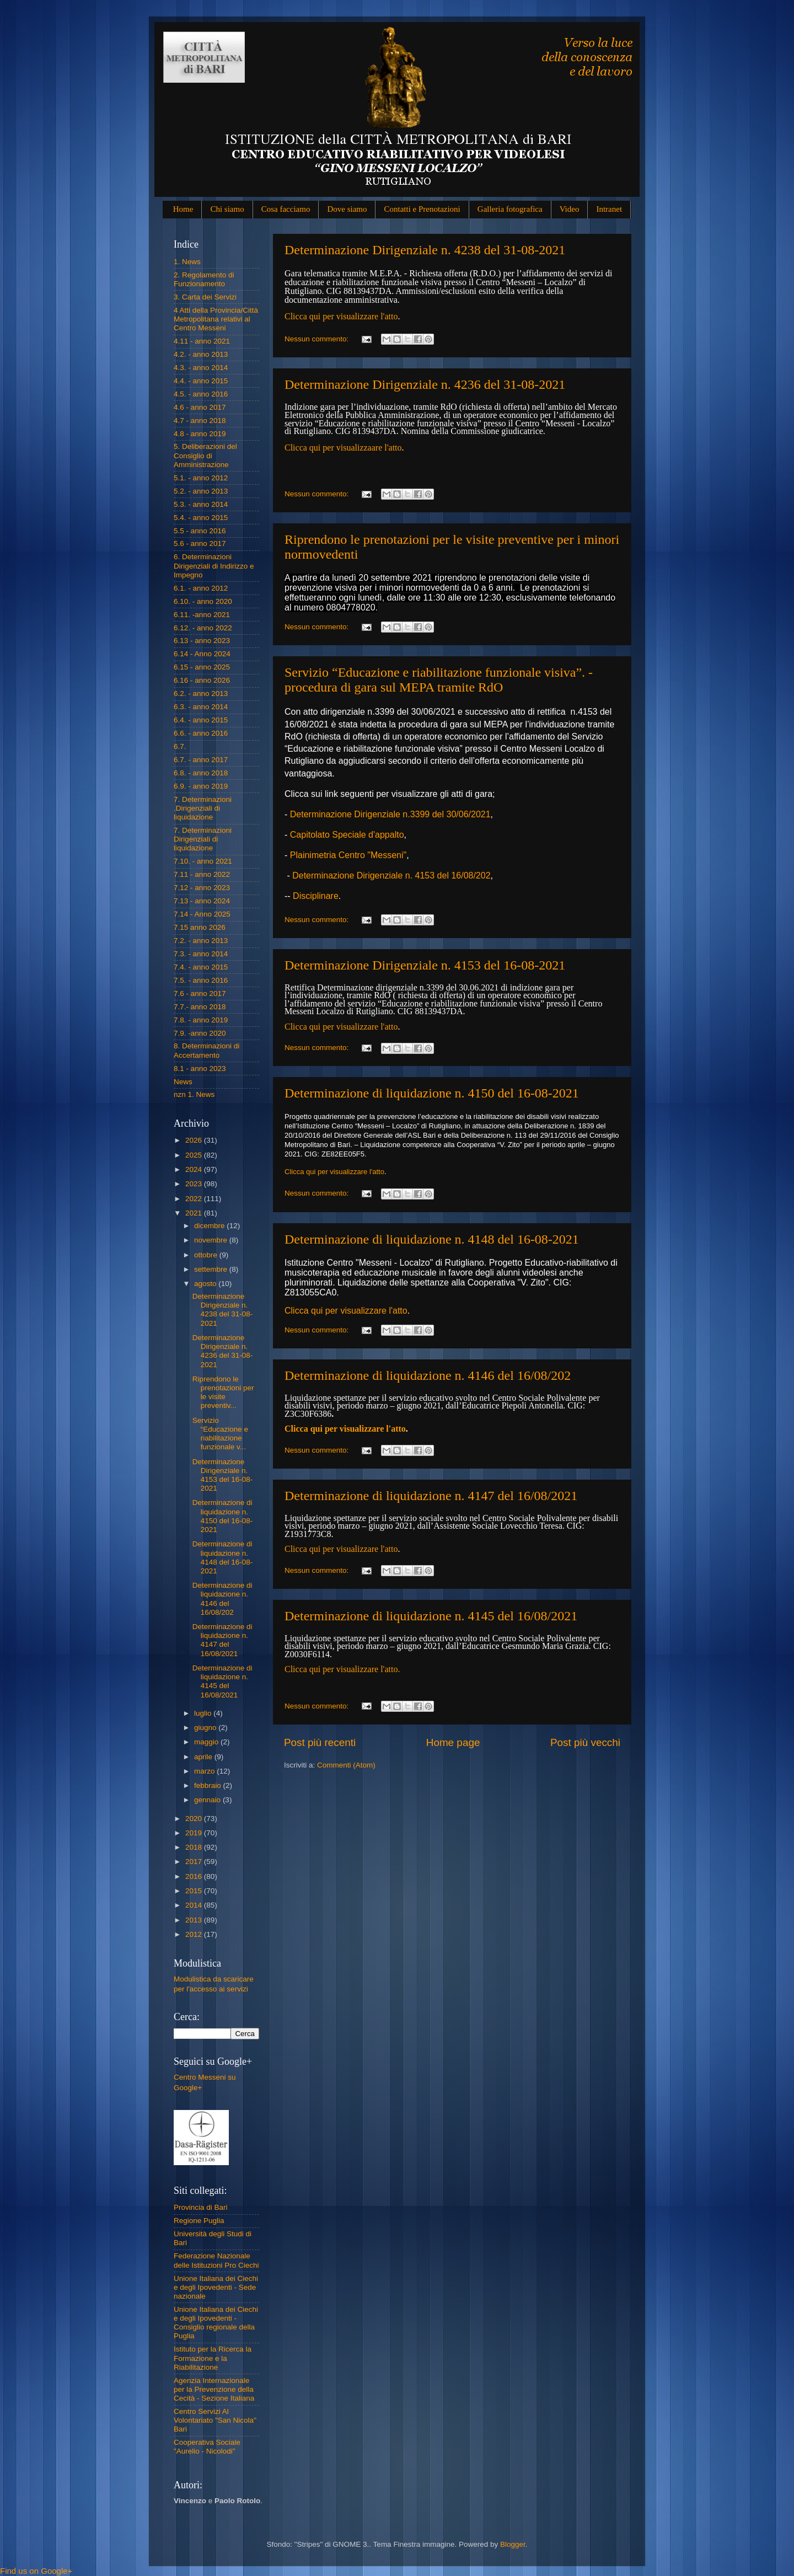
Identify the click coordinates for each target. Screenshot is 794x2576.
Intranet (609, 209)
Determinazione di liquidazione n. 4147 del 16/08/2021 (431, 1495)
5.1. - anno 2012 (201, 478)
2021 (194, 1213)
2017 (194, 1861)
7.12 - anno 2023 (202, 887)
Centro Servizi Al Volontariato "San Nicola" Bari (215, 2420)
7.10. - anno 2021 (203, 861)
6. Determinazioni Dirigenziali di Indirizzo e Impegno (214, 566)
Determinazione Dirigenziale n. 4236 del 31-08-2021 (425, 384)
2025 (194, 1155)
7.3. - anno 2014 (201, 954)
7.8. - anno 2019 (201, 1020)
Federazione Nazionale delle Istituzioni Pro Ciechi (216, 2260)
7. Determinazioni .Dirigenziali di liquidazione (203, 808)
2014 (194, 1905)
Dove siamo (347, 209)
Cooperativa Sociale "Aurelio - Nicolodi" (207, 2446)
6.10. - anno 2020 (203, 601)
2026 (194, 1140)
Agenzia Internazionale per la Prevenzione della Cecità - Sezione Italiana (214, 2389)
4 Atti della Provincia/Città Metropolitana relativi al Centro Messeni (216, 319)
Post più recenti (320, 1742)
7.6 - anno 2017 (200, 993)
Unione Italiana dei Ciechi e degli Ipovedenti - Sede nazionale (216, 2287)
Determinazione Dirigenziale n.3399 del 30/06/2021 (390, 814)
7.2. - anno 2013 (201, 940)
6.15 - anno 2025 (202, 667)
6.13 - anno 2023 (202, 640)
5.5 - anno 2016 (200, 531)
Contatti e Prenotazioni (422, 209)
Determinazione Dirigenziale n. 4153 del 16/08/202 (391, 875)
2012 (194, 1934)
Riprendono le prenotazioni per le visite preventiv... (223, 1392)
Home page (453, 1742)
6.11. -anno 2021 (202, 614)
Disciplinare (316, 896)
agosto (206, 1283)
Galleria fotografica (510, 209)
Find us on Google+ (36, 2570)
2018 (194, 1847)
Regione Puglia (199, 2220)
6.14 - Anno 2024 (202, 654)
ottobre (206, 1255)
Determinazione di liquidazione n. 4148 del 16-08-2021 (432, 1239)
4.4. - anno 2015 (201, 381)
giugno (206, 1727)
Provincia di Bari (201, 2207)
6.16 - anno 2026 (202, 680)
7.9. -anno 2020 (200, 1033)
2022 (194, 1199)
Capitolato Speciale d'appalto (347, 834)
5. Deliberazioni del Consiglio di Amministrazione (205, 455)
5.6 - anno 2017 (200, 543)
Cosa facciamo (285, 209)
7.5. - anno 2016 (201, 980)
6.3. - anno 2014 (201, 707)
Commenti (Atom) (346, 1765)
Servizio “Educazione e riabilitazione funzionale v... (220, 1434)
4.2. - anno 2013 (201, 354)
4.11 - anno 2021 (202, 341)
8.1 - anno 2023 (200, 1068)
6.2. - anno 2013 (201, 693)
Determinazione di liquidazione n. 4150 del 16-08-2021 (432, 1093)
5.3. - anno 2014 (201, 504)
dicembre (210, 1226)
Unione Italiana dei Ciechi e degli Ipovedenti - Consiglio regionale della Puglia (216, 2323)
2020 (194, 1818)
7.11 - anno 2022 (202, 874)
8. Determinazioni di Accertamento (206, 1050)
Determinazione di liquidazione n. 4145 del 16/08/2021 (431, 1616)
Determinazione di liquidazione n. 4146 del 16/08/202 (428, 1375)
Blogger (512, 2544)
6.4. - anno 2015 (201, 720)
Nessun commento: (318, 339)
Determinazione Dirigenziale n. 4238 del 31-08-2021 (425, 250)
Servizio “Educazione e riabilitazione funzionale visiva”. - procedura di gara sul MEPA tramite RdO (439, 679)
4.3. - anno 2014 (201, 367)
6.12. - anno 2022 (203, 628)
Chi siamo (227, 209)
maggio (207, 1742)
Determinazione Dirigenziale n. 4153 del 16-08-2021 (425, 965)
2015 (194, 1891)
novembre (211, 1240)
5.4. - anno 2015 (201, 517)
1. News (187, 262)
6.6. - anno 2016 (201, 733)
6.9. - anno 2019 (201, 786)
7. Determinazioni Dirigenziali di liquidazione (203, 839)
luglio (203, 1713)
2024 (194, 1169)
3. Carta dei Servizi (205, 297)
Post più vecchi (585, 1742)
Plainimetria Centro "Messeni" (348, 855)
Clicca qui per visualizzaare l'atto (343, 447)
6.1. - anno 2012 (201, 588)
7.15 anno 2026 (200, 927)
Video (570, 209)
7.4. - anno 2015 (201, 967)
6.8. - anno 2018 (201, 773)
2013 (194, 1920)
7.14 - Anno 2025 (202, 914)
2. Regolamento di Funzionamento (204, 279)
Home (183, 209)
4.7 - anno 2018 (200, 420)
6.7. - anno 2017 (201, 760)
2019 (194, 1833)
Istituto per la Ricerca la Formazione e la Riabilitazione (212, 2358)
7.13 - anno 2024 (202, 901)
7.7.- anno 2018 (200, 1007)
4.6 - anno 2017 (200, 407)
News (183, 1082)
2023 (194, 1184)
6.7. (180, 746)
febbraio (208, 1785)
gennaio (208, 1800)
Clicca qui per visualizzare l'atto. (342, 1669)
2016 (194, 1876)
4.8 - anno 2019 (200, 434)
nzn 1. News (194, 1094)
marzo (205, 1771)
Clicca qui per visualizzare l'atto (341, 316)
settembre (211, 1269)
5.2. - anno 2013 (201, 491)
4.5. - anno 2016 (201, 394)
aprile (204, 1757)
